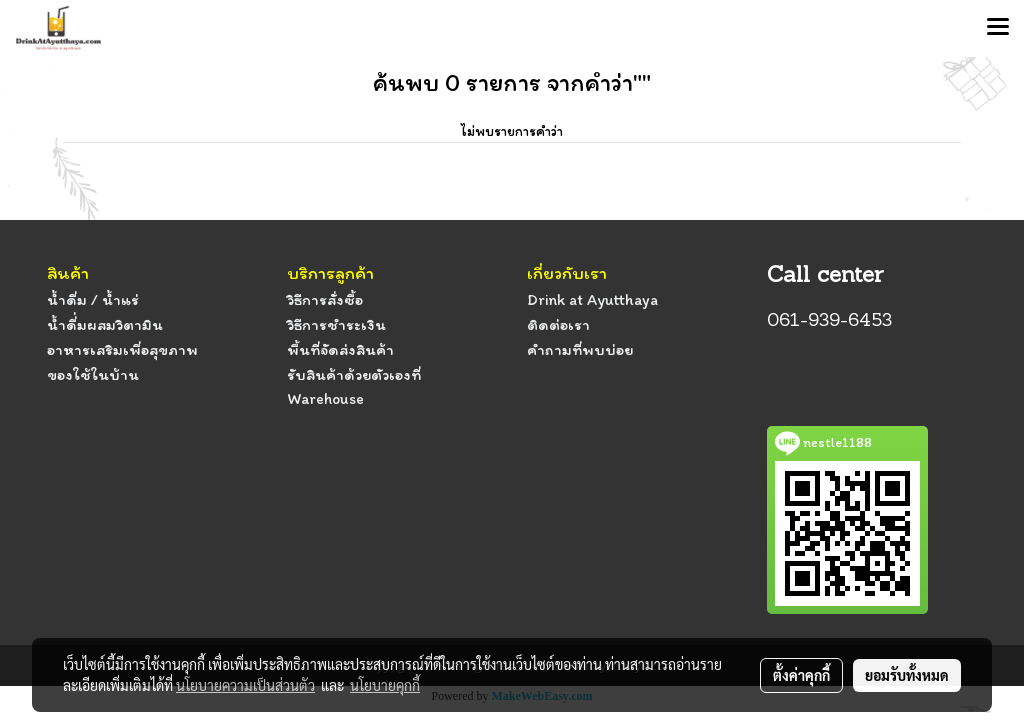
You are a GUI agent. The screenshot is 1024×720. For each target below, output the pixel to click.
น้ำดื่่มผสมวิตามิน (105, 324)
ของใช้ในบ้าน (93, 374)
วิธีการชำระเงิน (336, 324)
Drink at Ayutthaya (592, 299)
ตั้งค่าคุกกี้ (801, 675)
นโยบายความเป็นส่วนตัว (245, 685)
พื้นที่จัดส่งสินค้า (340, 349)
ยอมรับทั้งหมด (907, 675)
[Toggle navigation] (998, 28)
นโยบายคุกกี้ (385, 685)
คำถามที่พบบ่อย (580, 349)
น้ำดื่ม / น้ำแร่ (93, 299)
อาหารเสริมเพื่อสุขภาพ (122, 349)
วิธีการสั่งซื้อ (325, 299)
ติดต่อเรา (558, 324)
